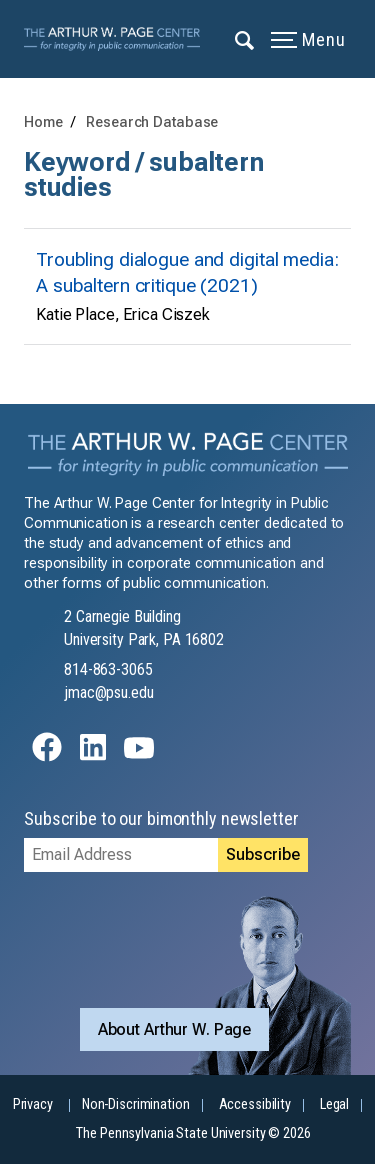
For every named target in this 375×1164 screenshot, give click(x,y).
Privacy (33, 1104)
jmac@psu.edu (109, 692)
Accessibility (255, 1104)
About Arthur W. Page (175, 1029)
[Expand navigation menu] (245, 39)
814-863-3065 (108, 669)
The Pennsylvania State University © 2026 (193, 1133)
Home (43, 122)
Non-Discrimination (136, 1104)
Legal (334, 1104)
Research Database (152, 122)
